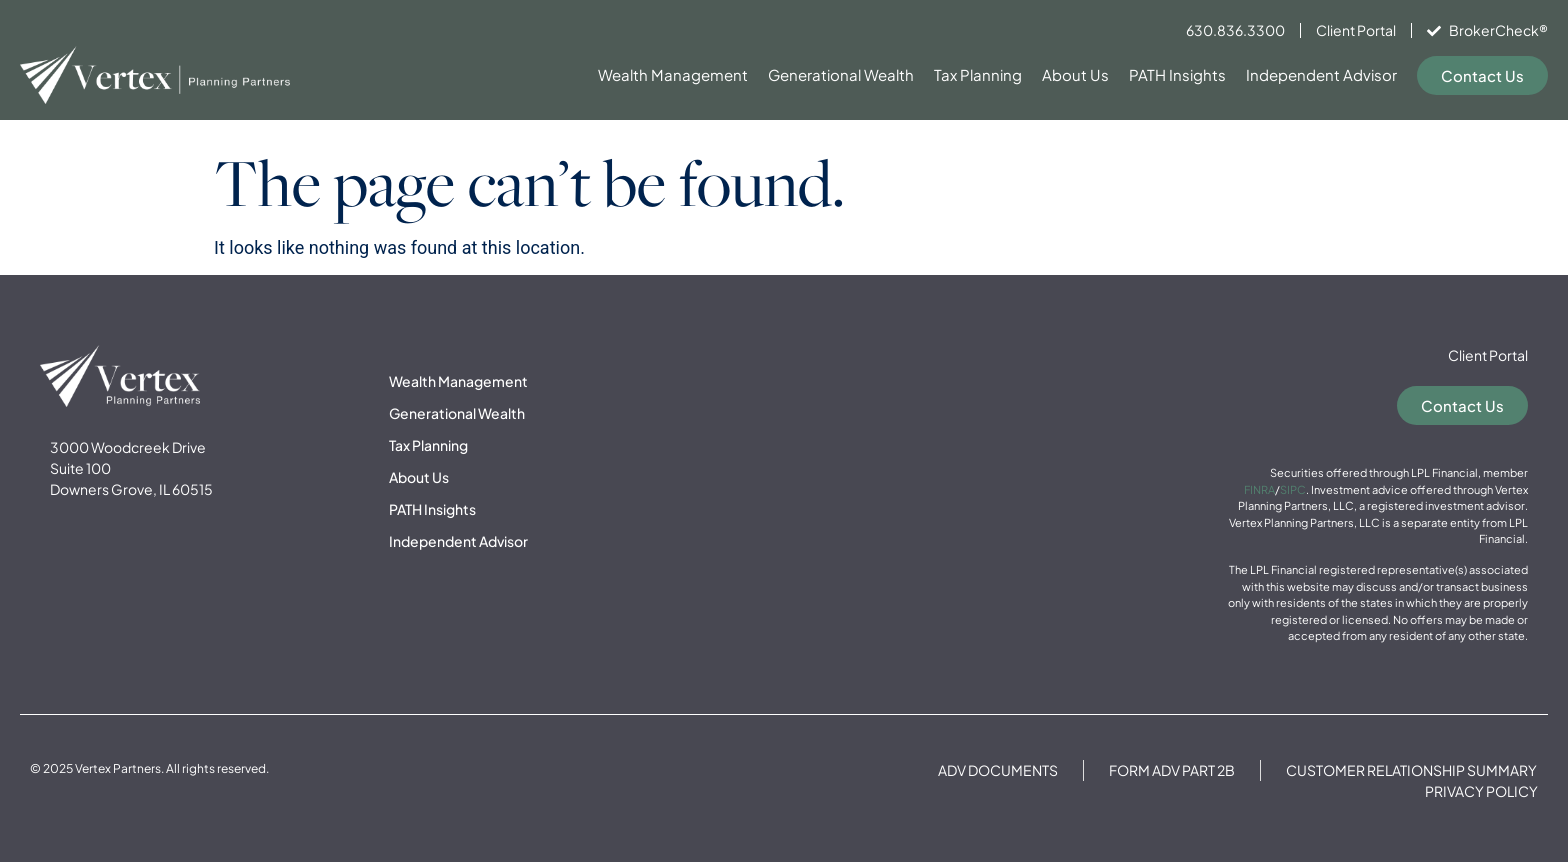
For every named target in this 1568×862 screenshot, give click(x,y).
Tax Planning (978, 74)
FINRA (1259, 489)
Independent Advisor (1321, 74)
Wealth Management (673, 74)
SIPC (1293, 489)
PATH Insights (1177, 74)
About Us (1075, 74)
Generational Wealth (841, 74)
